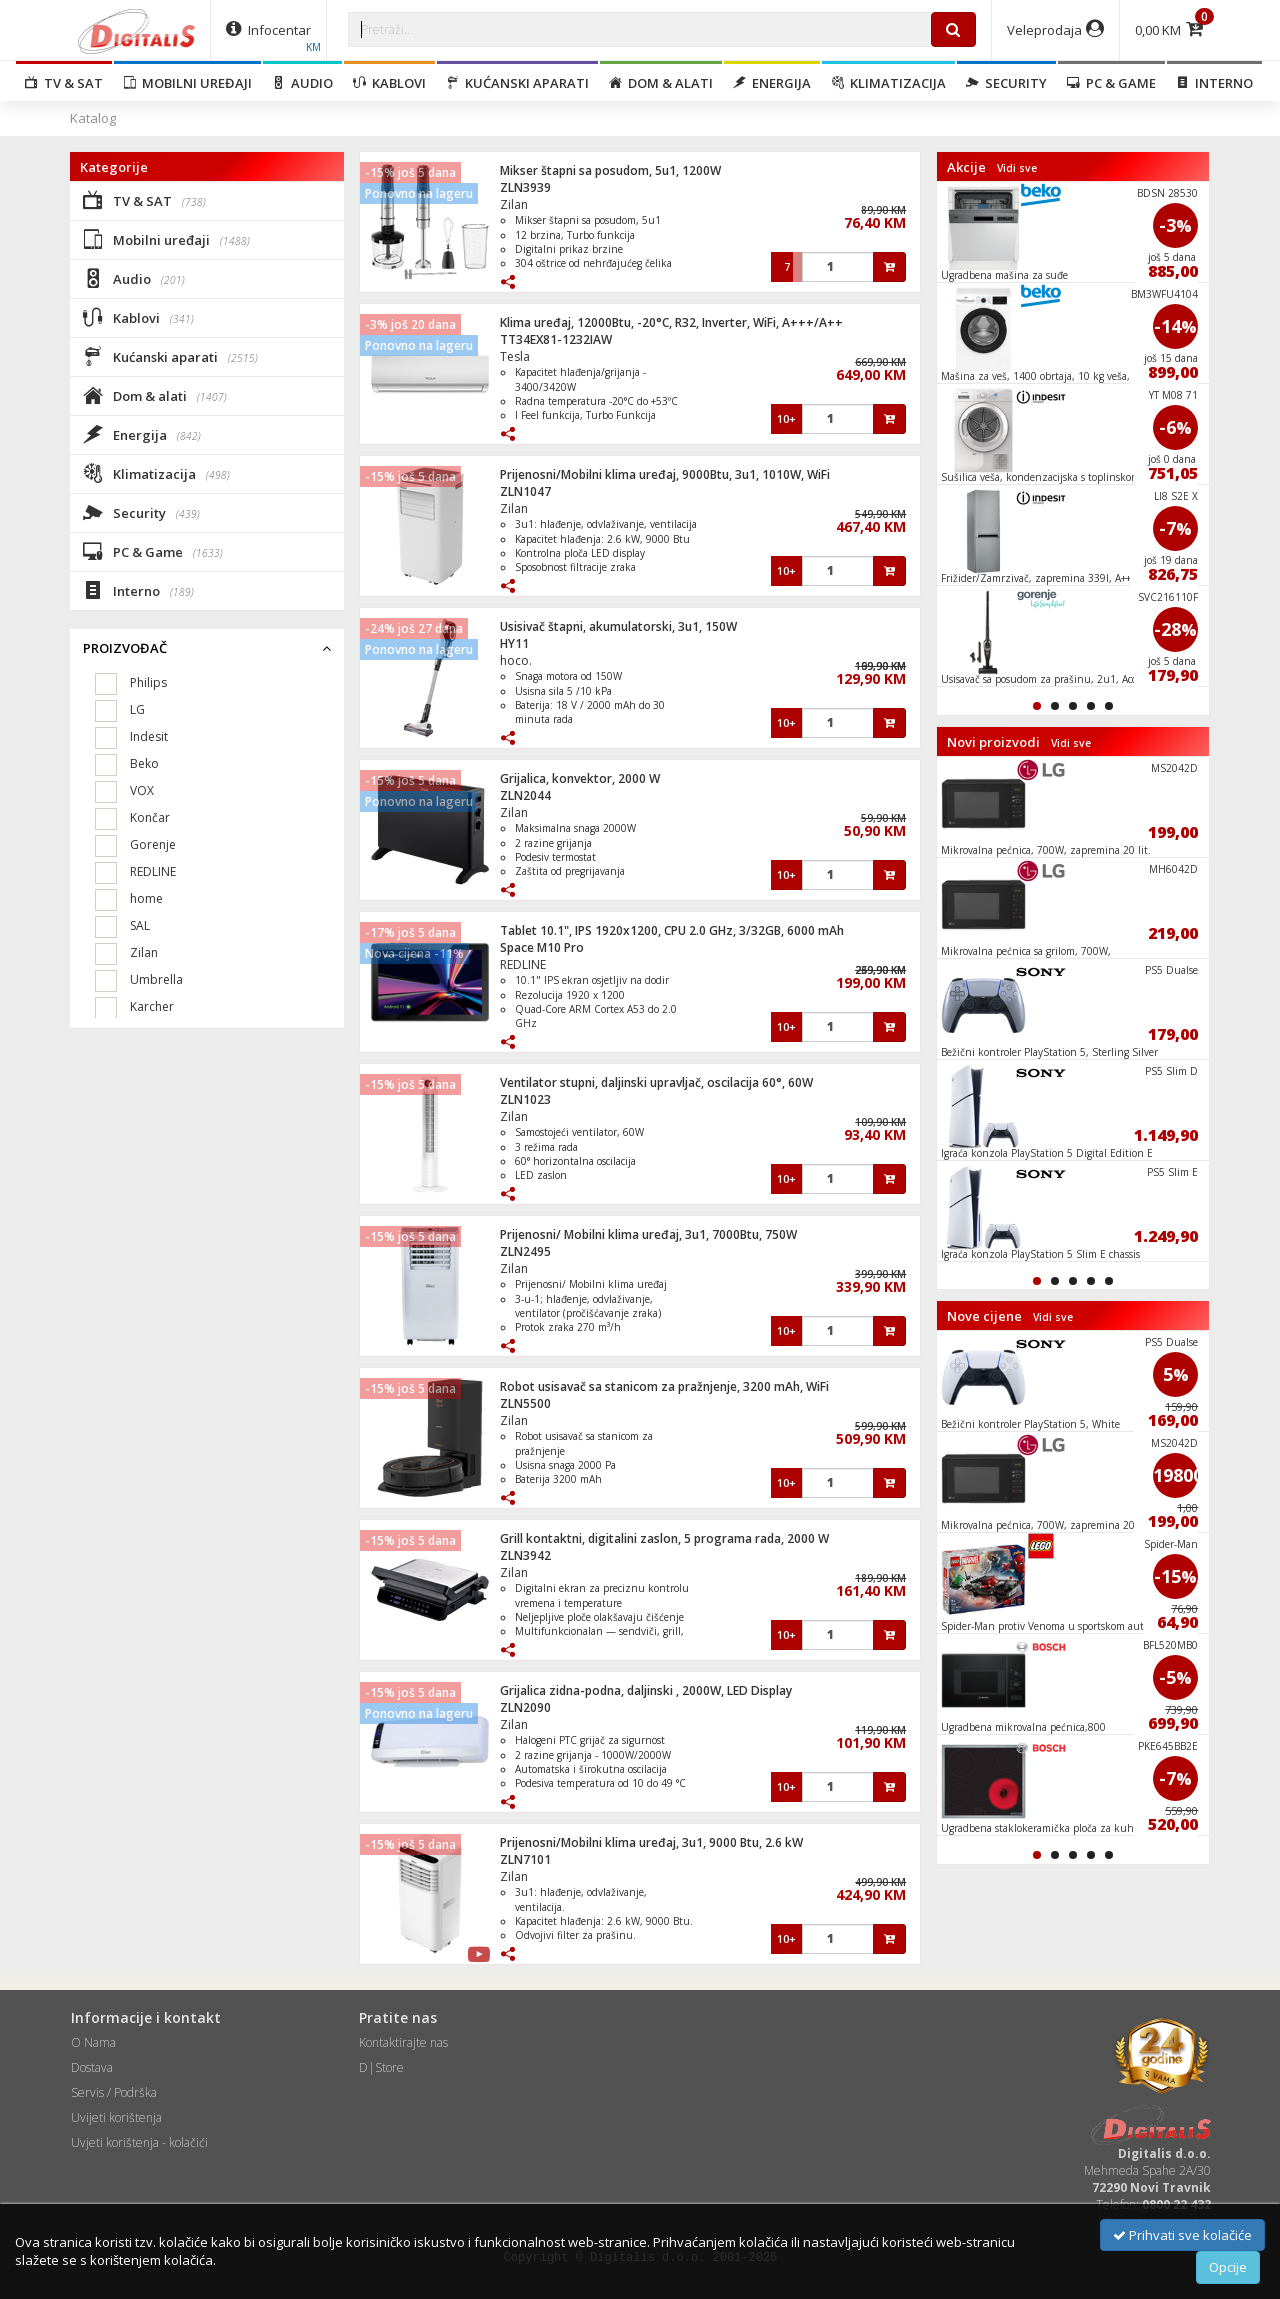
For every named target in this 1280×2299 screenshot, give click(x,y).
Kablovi (389, 83)
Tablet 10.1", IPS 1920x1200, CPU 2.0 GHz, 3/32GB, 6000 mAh (672, 930)
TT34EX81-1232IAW (556, 339)
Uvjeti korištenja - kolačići (139, 2142)
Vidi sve (1017, 168)
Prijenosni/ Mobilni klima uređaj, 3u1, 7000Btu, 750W (648, 1234)
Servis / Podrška (114, 2092)
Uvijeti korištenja (116, 2117)
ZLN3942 (525, 1555)
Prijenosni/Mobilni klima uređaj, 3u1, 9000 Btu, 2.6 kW (651, 1842)
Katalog (93, 118)
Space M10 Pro (542, 947)
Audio (302, 83)
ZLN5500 (525, 1403)
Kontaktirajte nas (403, 2042)
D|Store (381, 2067)
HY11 (514, 643)
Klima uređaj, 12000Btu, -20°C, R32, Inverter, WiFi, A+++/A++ (671, 322)
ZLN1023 (525, 1099)
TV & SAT (64, 83)
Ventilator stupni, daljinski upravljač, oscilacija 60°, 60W (656, 1082)
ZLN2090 (525, 1707)
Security (1006, 83)
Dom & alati (661, 83)
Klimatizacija (888, 83)
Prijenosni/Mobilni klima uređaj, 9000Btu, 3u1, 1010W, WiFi (665, 474)
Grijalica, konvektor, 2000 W (580, 778)
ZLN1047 (525, 491)
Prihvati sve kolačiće (1182, 2235)
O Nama (93, 2042)
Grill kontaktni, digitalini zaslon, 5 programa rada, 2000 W (664, 1538)
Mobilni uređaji (187, 83)
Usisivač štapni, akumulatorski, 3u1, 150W (618, 626)
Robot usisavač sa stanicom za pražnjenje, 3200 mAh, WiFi (664, 1386)
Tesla (515, 356)
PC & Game (1111, 83)
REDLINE (523, 964)
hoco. (516, 660)
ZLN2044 (525, 795)
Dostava (92, 2067)
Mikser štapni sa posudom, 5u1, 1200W (610, 170)
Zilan (514, 204)
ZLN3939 (525, 187)
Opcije (1228, 2267)
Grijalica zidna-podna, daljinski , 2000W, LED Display (646, 1690)
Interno (1214, 83)
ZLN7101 (525, 1859)
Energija (772, 83)
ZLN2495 (525, 1251)
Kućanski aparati (517, 83)
